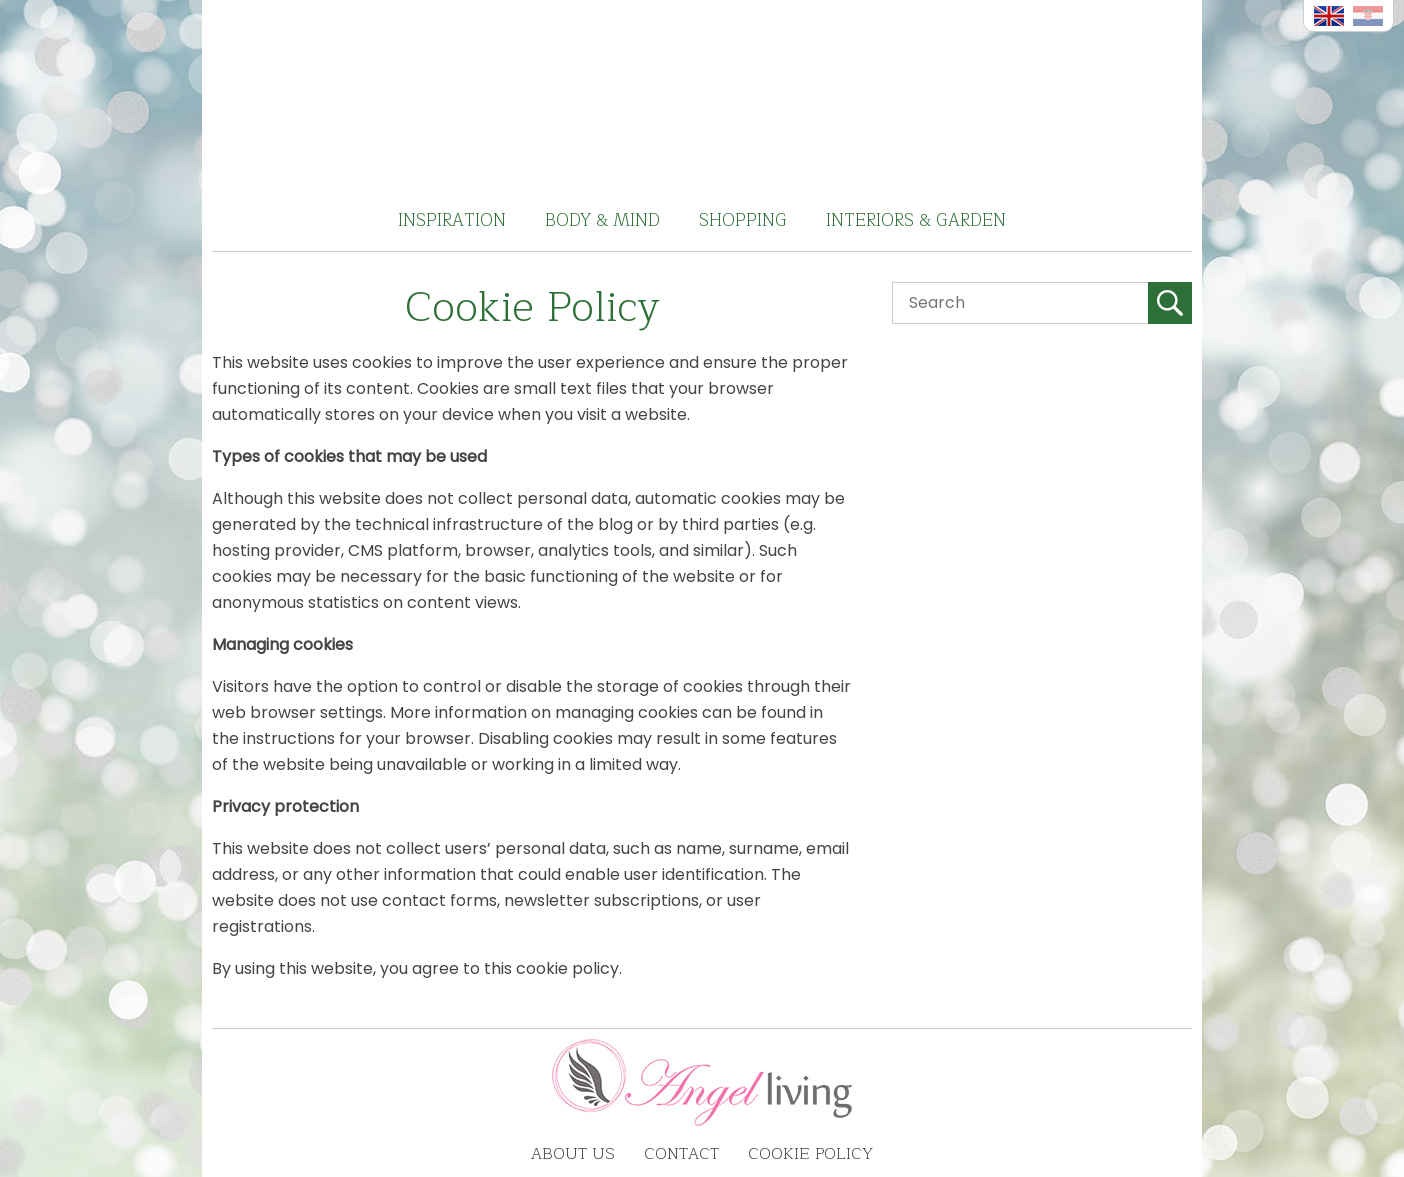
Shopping (743, 220)
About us (573, 1154)
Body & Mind (602, 220)
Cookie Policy (810, 1154)
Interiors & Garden (916, 220)
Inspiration (452, 220)
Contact (681, 1154)
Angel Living (702, 95)
